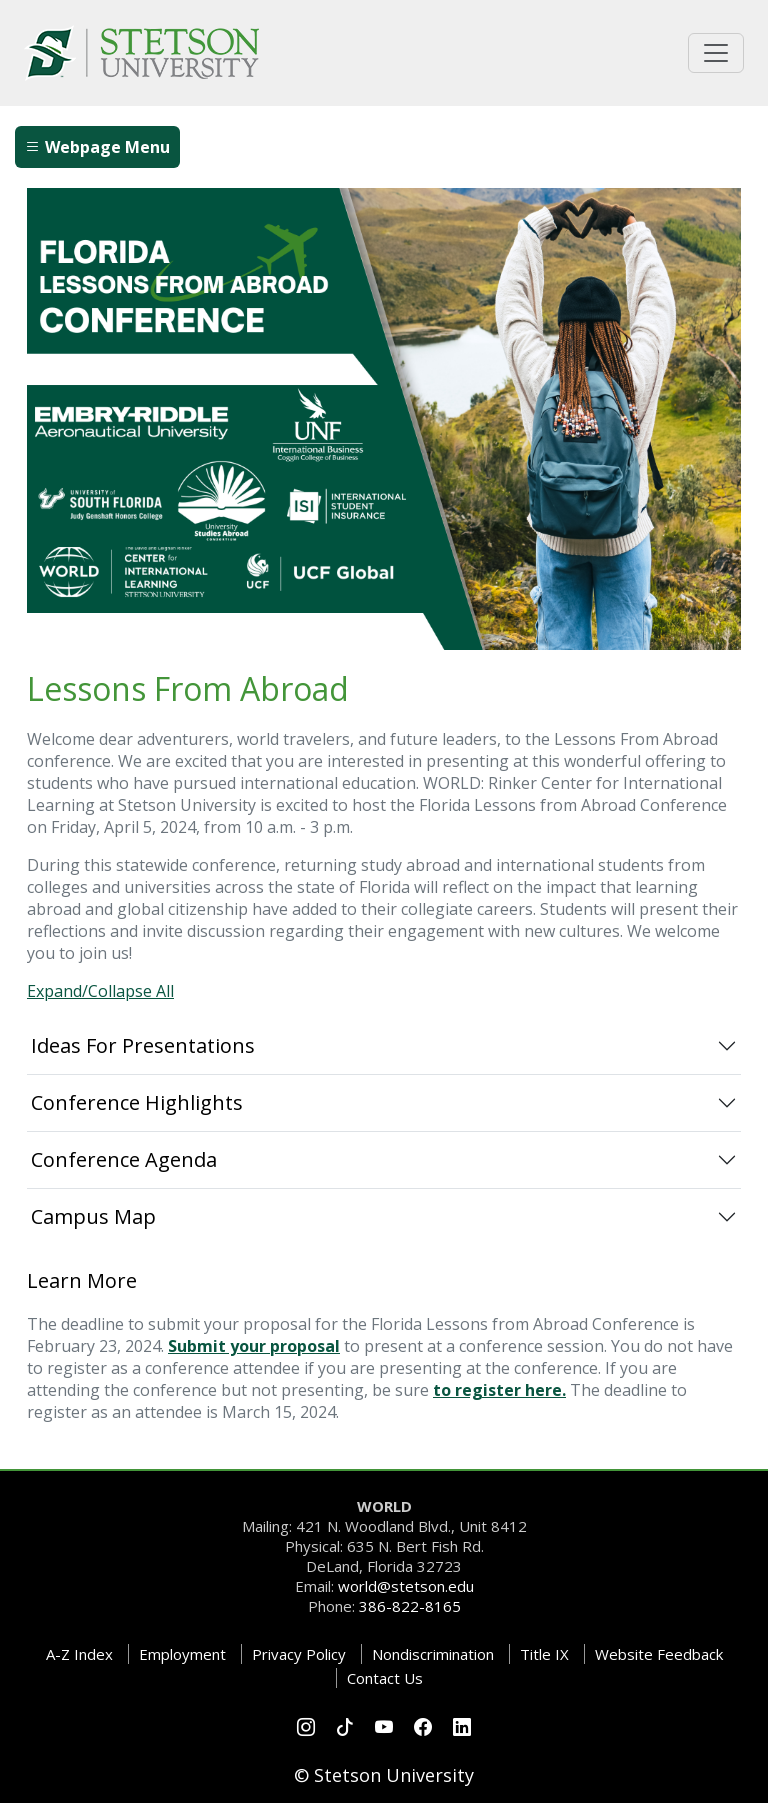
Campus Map (93, 1216)
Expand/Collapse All (100, 991)
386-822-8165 (410, 1606)
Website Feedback (659, 1654)
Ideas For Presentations (143, 1045)
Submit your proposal (254, 1346)
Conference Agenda (124, 1159)
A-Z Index (79, 1654)
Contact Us (385, 1678)
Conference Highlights (137, 1102)
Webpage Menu (97, 147)
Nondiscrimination (433, 1654)
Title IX (544, 1654)
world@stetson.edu (406, 1586)
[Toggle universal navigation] (716, 53)
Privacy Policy (299, 1654)
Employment (182, 1654)
